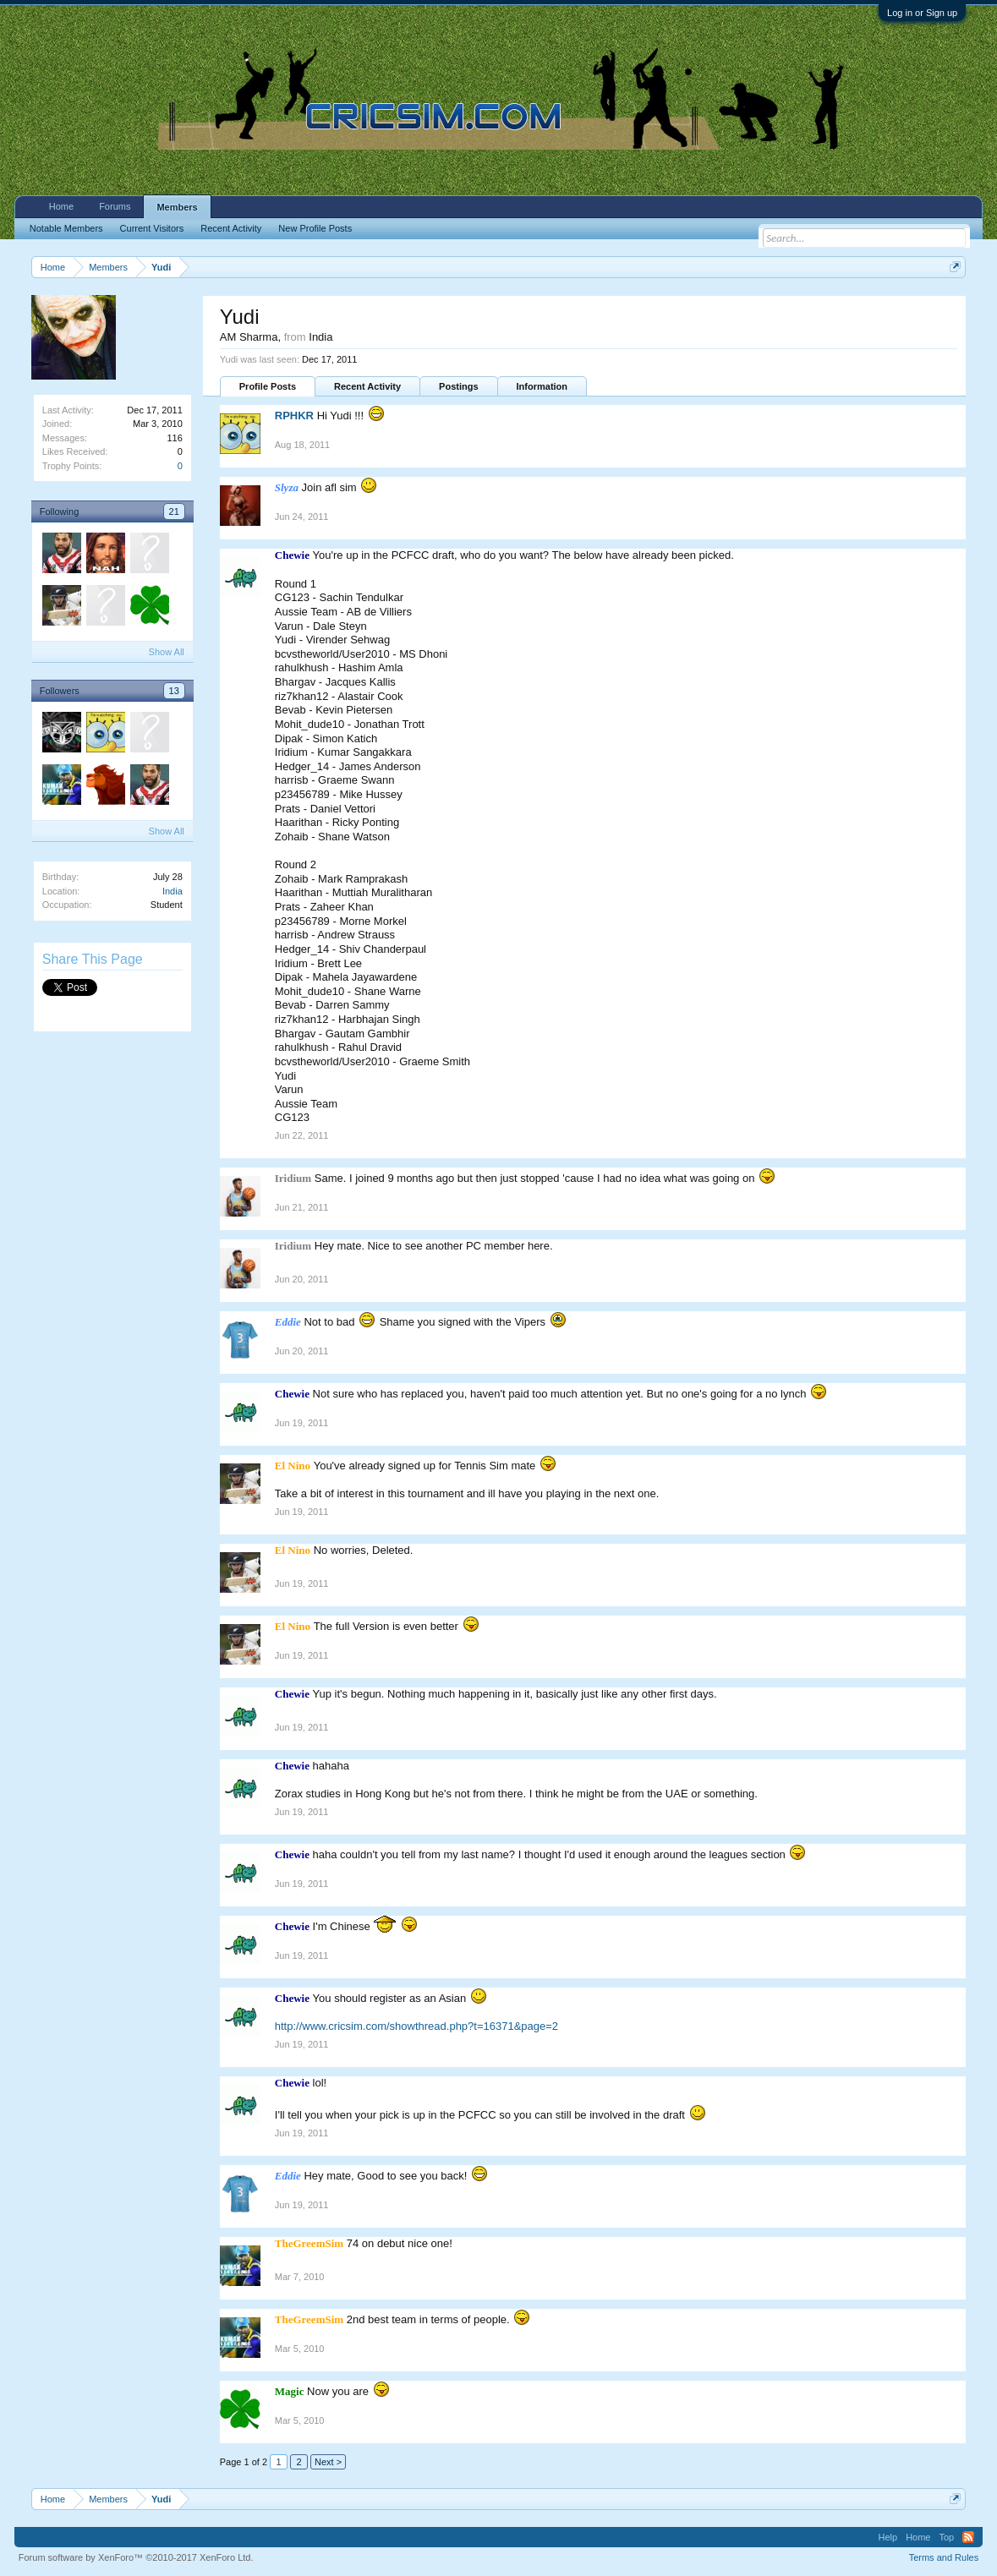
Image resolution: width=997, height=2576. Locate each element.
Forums (114, 206)
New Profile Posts (315, 228)
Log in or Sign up (922, 13)
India (172, 891)
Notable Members (66, 228)
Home (61, 206)
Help (888, 2537)
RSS (968, 2537)
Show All (166, 652)
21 (174, 511)
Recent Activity (367, 386)
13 (174, 691)
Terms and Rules (944, 2557)
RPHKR (294, 415)
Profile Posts (267, 386)
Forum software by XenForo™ (136, 2557)
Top (946, 2537)
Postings (458, 386)
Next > (328, 2462)
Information (542, 386)
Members (176, 207)
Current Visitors (152, 228)
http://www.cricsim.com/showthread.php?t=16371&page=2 (416, 2026)
